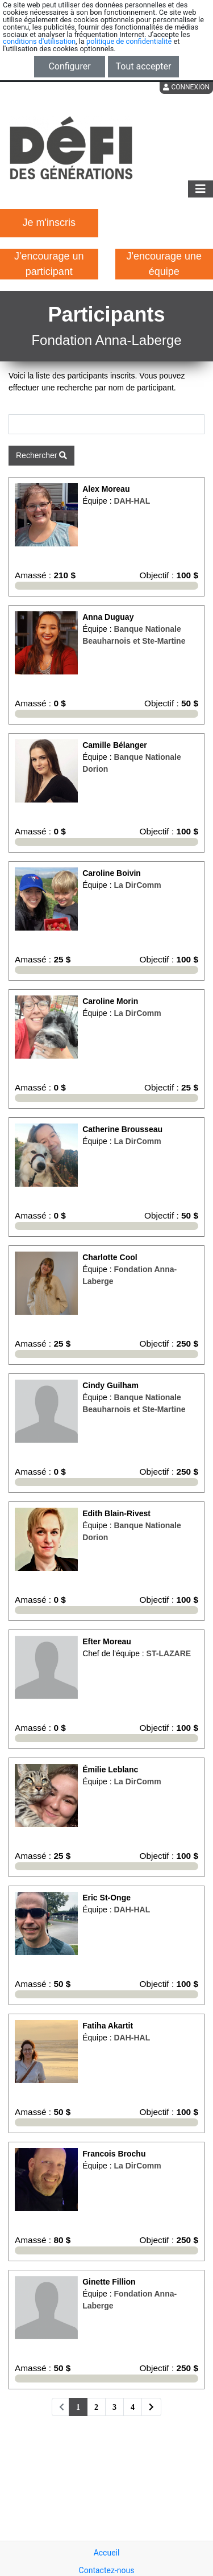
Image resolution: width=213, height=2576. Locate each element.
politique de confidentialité (129, 41)
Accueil (107, 2552)
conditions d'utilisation (39, 41)
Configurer (69, 66)
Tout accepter (144, 66)
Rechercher (41, 455)
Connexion (186, 87)
